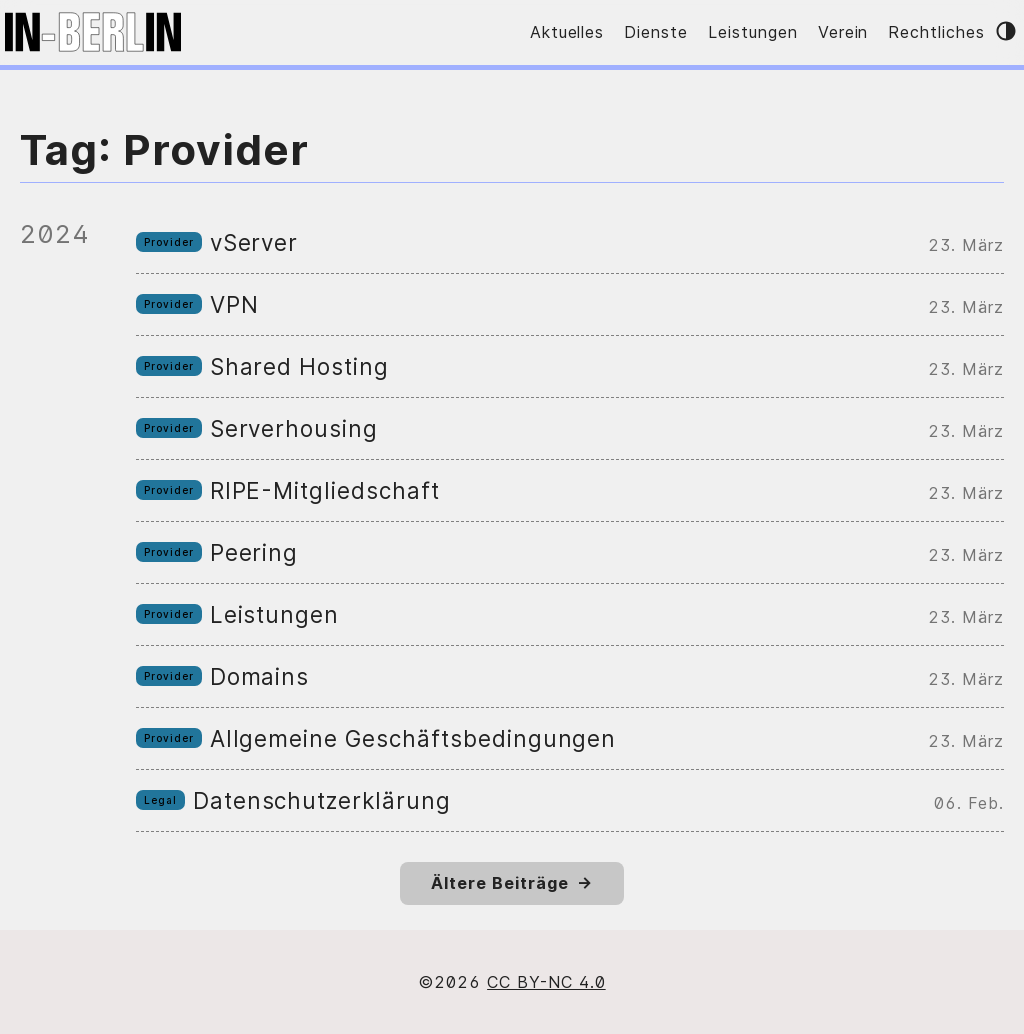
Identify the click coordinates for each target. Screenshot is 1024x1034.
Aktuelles (567, 32)
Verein (843, 32)
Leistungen (753, 32)
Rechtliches (936, 32)
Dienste (656, 32)
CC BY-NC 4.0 (546, 982)
